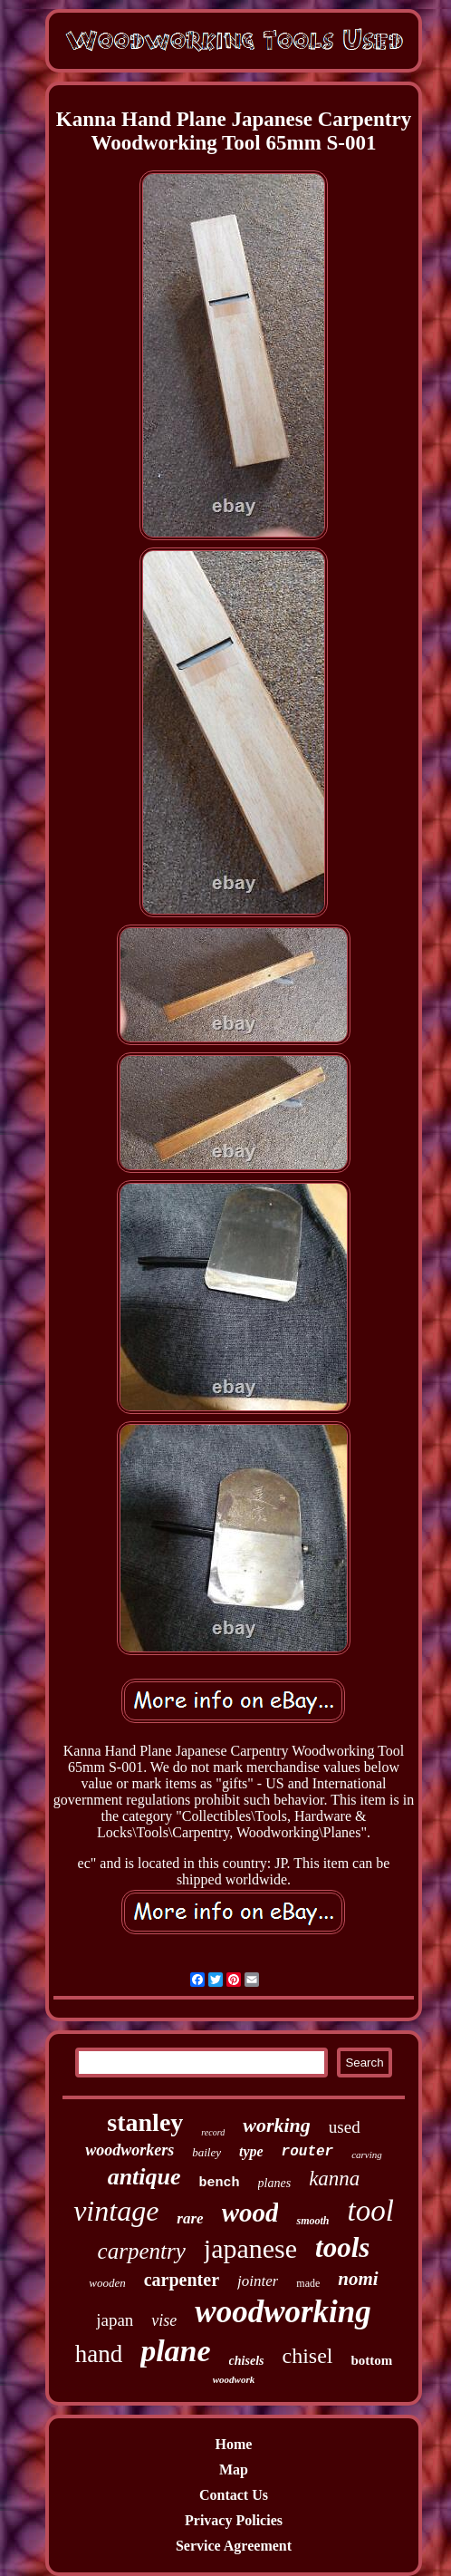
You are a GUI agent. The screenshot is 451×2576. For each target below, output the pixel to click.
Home (234, 2444)
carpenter (181, 2280)
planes (275, 2183)
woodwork (233, 2379)
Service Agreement (234, 2545)
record (213, 2132)
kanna (334, 2178)
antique (144, 2177)
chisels (246, 2361)
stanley (145, 2122)
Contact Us (233, 2495)
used (344, 2126)
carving (366, 2154)
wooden (107, 2283)
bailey (206, 2152)
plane (175, 2351)
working (277, 2125)
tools (342, 2247)
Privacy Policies (234, 2520)
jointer (257, 2281)
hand (98, 2354)
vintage (115, 2210)
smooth (312, 2220)
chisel (308, 2356)
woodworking (283, 2311)
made (308, 2283)
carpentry (142, 2251)
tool (370, 2210)
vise (164, 2320)
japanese (250, 2248)
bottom (371, 2360)
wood (250, 2212)
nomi (358, 2279)
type (251, 2151)
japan (114, 2319)
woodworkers (129, 2150)
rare (190, 2218)
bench (219, 2183)
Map (233, 2469)
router (308, 2152)
